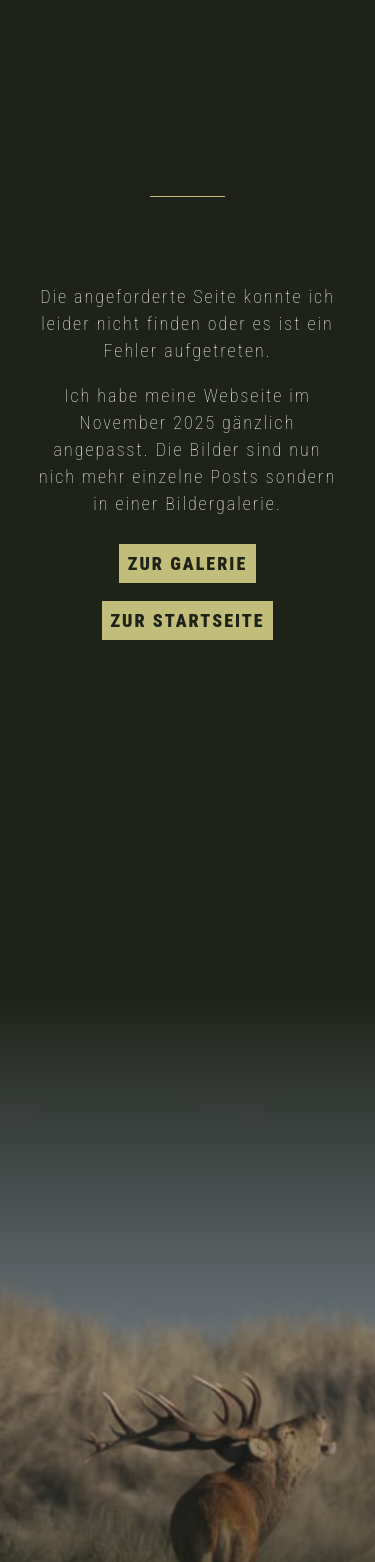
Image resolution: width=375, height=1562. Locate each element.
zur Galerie (187, 563)
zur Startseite (188, 620)
